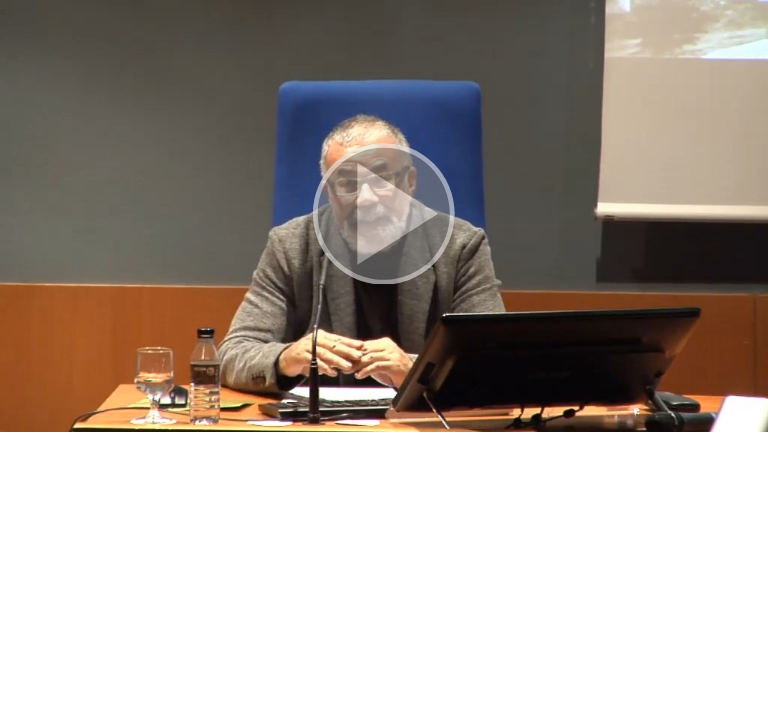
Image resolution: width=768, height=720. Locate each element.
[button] (384, 216)
